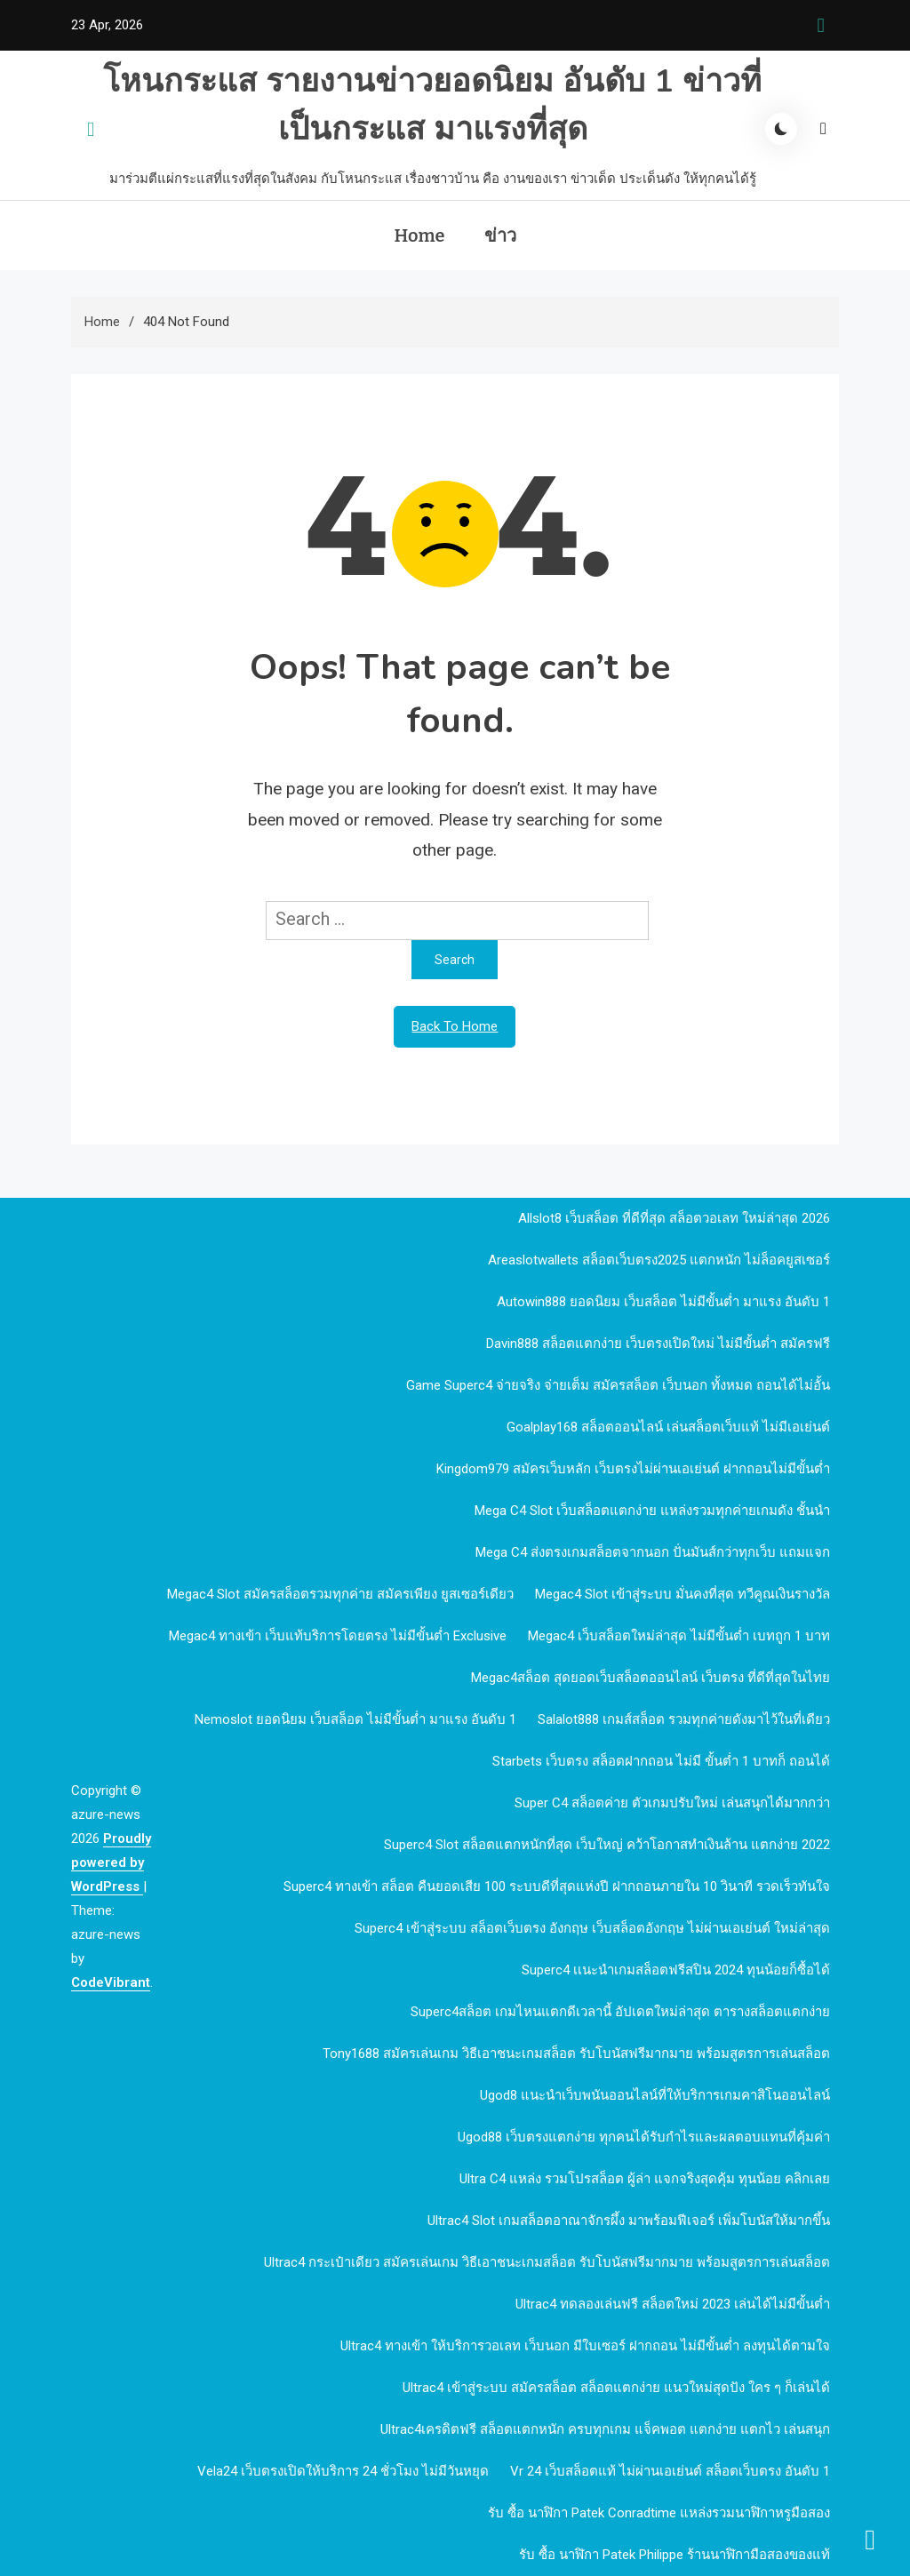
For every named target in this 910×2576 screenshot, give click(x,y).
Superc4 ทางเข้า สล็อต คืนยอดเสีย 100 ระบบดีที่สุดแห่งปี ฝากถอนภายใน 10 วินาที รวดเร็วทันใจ (556, 1886)
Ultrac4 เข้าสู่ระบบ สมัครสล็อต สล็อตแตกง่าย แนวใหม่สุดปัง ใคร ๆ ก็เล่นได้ (616, 2388)
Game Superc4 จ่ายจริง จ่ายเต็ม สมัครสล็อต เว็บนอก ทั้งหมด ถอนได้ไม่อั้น (618, 1385)
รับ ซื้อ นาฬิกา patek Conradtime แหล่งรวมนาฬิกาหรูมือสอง (659, 2513)
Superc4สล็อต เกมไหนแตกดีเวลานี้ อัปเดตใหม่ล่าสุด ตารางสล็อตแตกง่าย (620, 2012)
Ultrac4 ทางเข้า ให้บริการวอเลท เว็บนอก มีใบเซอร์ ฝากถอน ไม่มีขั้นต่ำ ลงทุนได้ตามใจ (585, 2346)
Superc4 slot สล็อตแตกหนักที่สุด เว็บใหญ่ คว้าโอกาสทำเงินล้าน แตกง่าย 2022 (607, 1845)
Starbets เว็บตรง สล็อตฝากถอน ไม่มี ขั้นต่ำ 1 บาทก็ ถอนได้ (661, 1761)
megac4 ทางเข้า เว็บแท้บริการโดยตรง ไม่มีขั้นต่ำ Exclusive (338, 1636)
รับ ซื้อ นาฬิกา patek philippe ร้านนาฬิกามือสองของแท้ (674, 2555)
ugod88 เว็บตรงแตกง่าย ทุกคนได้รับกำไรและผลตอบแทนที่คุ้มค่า (644, 2137)
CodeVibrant (110, 1982)
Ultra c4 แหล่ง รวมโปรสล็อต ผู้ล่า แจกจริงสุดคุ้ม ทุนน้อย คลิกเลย (644, 2179)
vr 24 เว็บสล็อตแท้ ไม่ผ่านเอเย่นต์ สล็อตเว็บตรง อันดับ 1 (670, 2471)
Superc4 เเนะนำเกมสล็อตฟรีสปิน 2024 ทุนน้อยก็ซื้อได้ (676, 1970)
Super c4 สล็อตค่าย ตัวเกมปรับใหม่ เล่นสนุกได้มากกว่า (672, 1803)
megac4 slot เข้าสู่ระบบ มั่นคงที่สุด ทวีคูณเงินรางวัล (682, 1594)
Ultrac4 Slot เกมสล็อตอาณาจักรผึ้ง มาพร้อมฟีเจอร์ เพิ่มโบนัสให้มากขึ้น (628, 2221)
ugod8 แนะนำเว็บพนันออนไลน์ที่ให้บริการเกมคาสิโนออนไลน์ (655, 2095)
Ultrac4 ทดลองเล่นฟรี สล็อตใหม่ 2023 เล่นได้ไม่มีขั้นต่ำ (672, 2304)
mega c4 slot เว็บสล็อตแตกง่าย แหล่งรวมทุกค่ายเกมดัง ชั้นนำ (652, 1511)
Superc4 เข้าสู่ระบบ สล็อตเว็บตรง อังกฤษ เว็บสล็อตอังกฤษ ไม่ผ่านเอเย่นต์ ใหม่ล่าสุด (592, 1928)
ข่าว (500, 235)
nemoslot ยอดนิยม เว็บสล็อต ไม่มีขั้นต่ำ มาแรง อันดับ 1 (355, 1719)
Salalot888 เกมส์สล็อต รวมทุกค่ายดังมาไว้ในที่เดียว (684, 1719)
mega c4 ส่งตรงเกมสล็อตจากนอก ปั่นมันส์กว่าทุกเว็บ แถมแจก (652, 1552)
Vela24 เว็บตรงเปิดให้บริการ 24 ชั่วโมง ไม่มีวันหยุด (343, 2471)
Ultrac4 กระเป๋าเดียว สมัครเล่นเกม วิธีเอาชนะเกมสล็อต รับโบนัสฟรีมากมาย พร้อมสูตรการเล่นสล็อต (547, 2262)
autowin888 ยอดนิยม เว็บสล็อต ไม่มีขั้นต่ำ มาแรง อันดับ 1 (663, 1302)
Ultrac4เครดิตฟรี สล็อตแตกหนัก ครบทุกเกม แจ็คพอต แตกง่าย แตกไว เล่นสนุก (605, 2429)
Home (419, 235)
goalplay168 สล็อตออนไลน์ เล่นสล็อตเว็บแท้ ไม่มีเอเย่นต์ (668, 1427)
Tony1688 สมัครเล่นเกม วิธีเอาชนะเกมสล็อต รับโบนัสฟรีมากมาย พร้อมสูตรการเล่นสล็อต (576, 2054)
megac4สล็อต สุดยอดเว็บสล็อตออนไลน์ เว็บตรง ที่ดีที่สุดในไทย (650, 1678)
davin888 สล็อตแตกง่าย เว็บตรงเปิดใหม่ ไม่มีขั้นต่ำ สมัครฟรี (658, 1344)
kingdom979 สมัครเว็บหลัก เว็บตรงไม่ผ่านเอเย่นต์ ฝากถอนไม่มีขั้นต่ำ (633, 1469)
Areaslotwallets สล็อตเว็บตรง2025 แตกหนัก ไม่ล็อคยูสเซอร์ (659, 1260)
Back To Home (454, 1026)
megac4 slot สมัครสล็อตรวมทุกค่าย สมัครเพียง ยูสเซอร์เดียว (340, 1594)
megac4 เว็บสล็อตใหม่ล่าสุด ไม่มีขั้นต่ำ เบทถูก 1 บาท (679, 1636)
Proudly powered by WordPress (111, 1862)
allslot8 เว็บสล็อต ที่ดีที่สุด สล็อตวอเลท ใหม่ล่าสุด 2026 (674, 1218)
